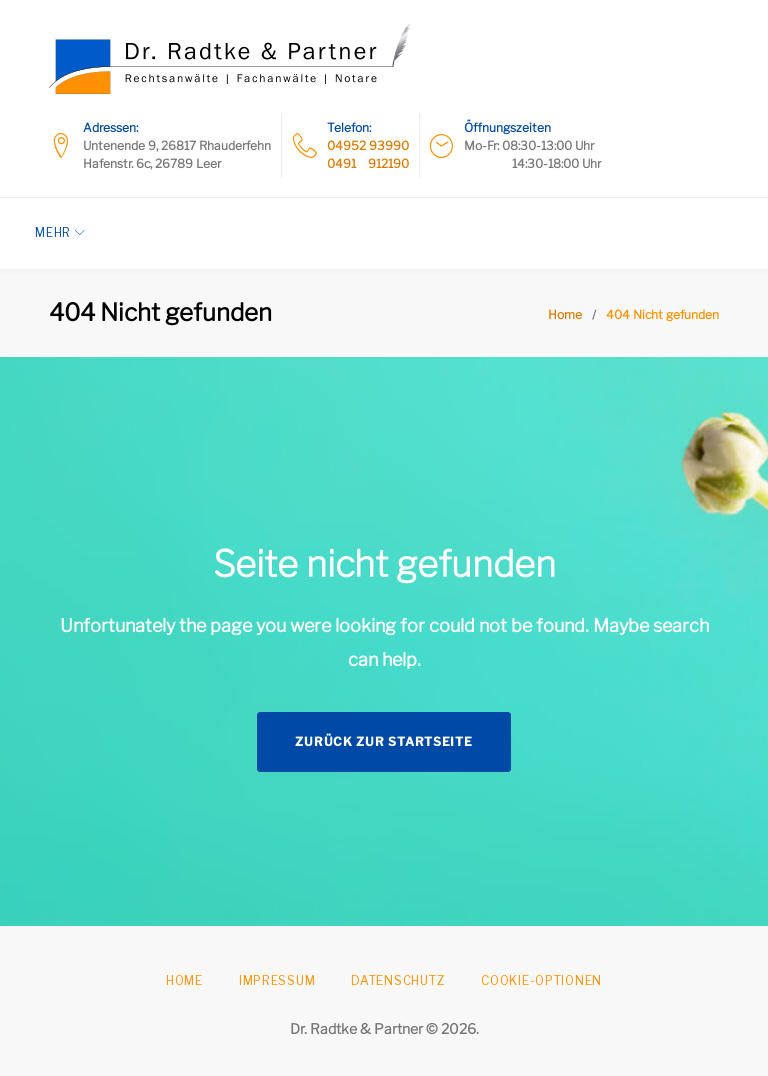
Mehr (67, 232)
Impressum (277, 980)
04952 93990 (368, 145)
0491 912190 (368, 163)
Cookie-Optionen (541, 980)
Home (565, 314)
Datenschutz (398, 980)
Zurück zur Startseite (383, 741)
